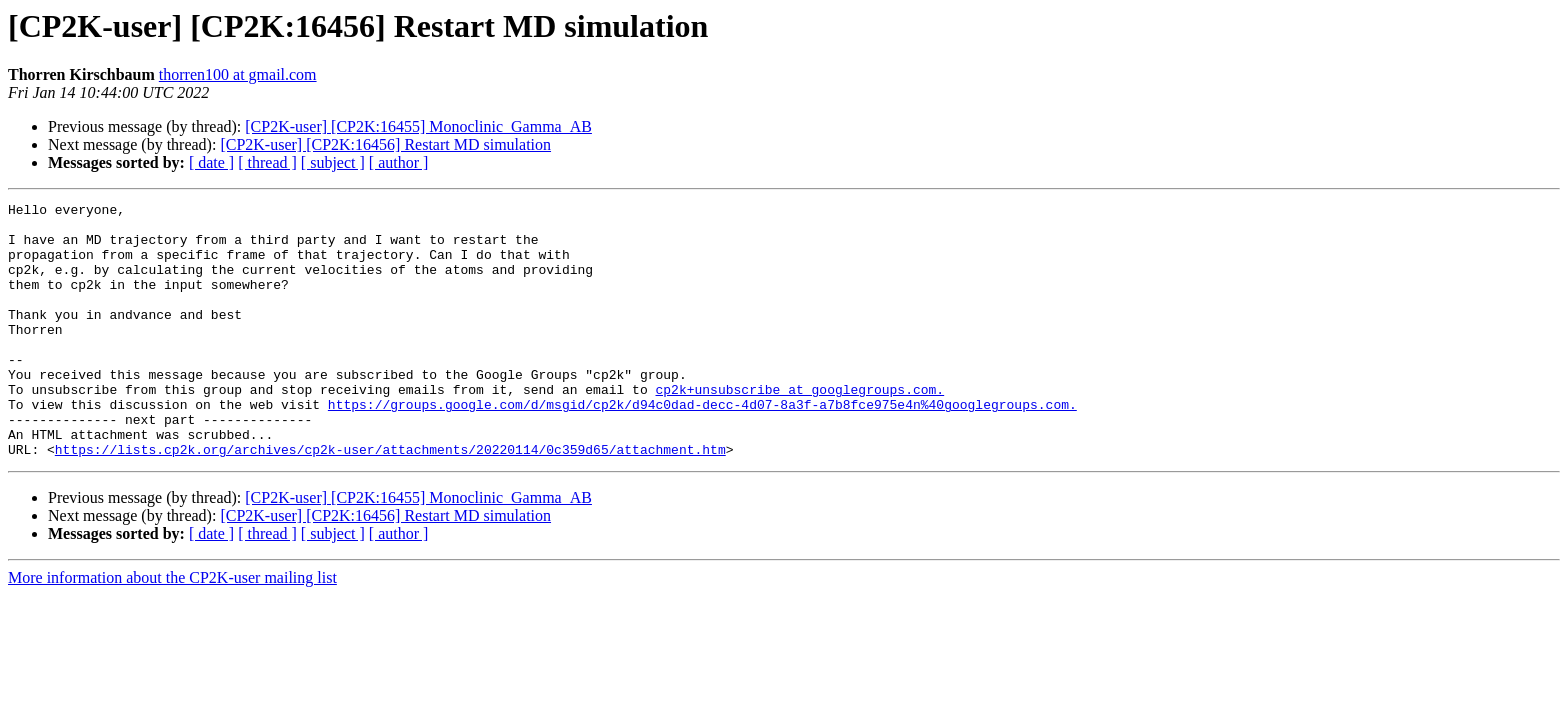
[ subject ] (333, 162)
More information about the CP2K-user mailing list (172, 628)
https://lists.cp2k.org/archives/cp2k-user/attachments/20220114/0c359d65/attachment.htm (390, 500)
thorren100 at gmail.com (238, 74)
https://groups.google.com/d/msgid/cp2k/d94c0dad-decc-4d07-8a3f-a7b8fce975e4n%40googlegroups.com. (702, 446)
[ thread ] (267, 162)
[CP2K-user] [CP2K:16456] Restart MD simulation (385, 144)
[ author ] (399, 162)
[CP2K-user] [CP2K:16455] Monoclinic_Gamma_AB (418, 126)
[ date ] (211, 162)
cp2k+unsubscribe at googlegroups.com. (799, 428)
